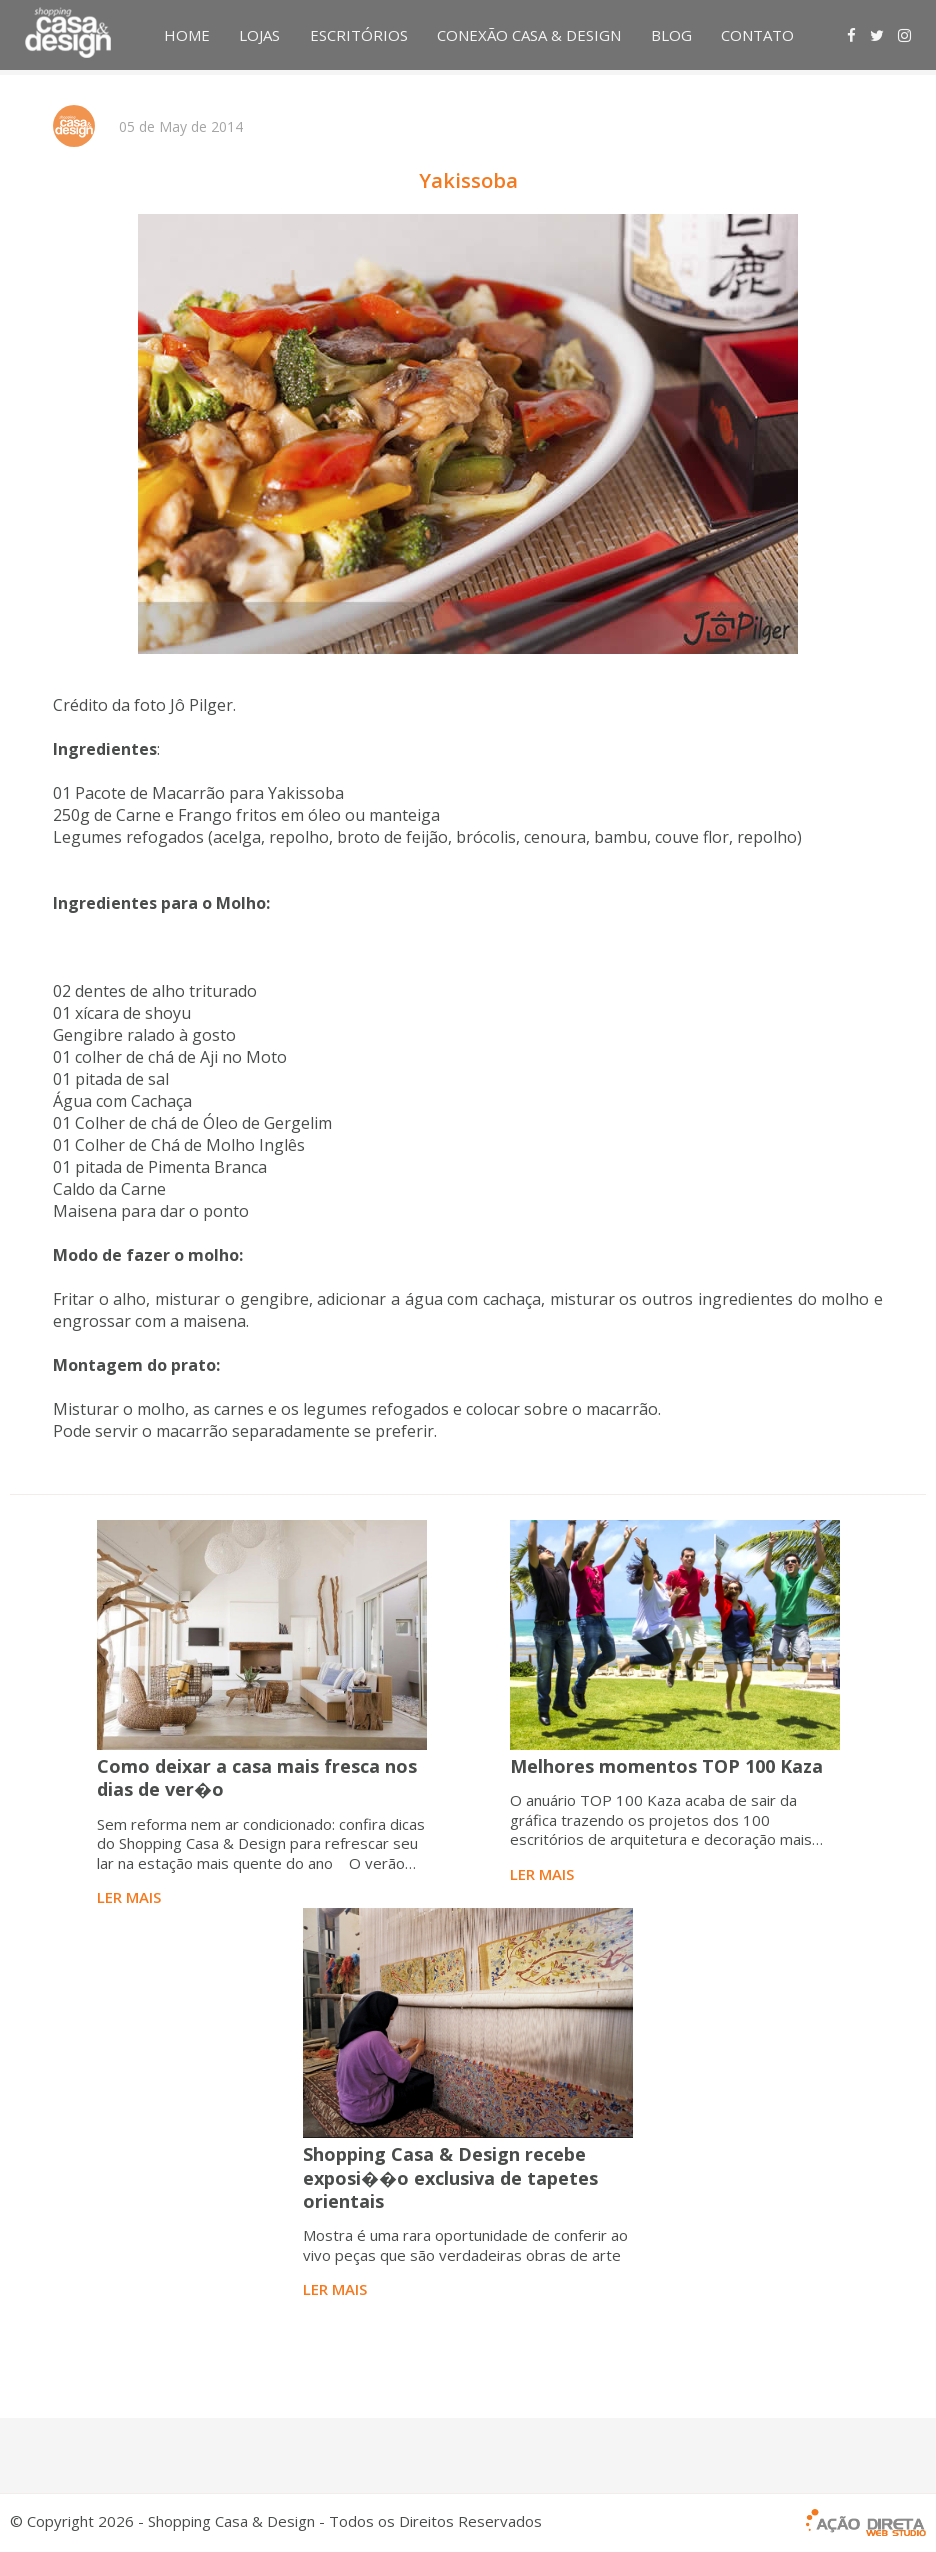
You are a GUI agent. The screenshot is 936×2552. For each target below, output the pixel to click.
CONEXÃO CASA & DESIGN (529, 35)
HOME (187, 35)
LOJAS (259, 35)
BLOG (671, 35)
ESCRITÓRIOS (359, 35)
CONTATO (757, 35)
